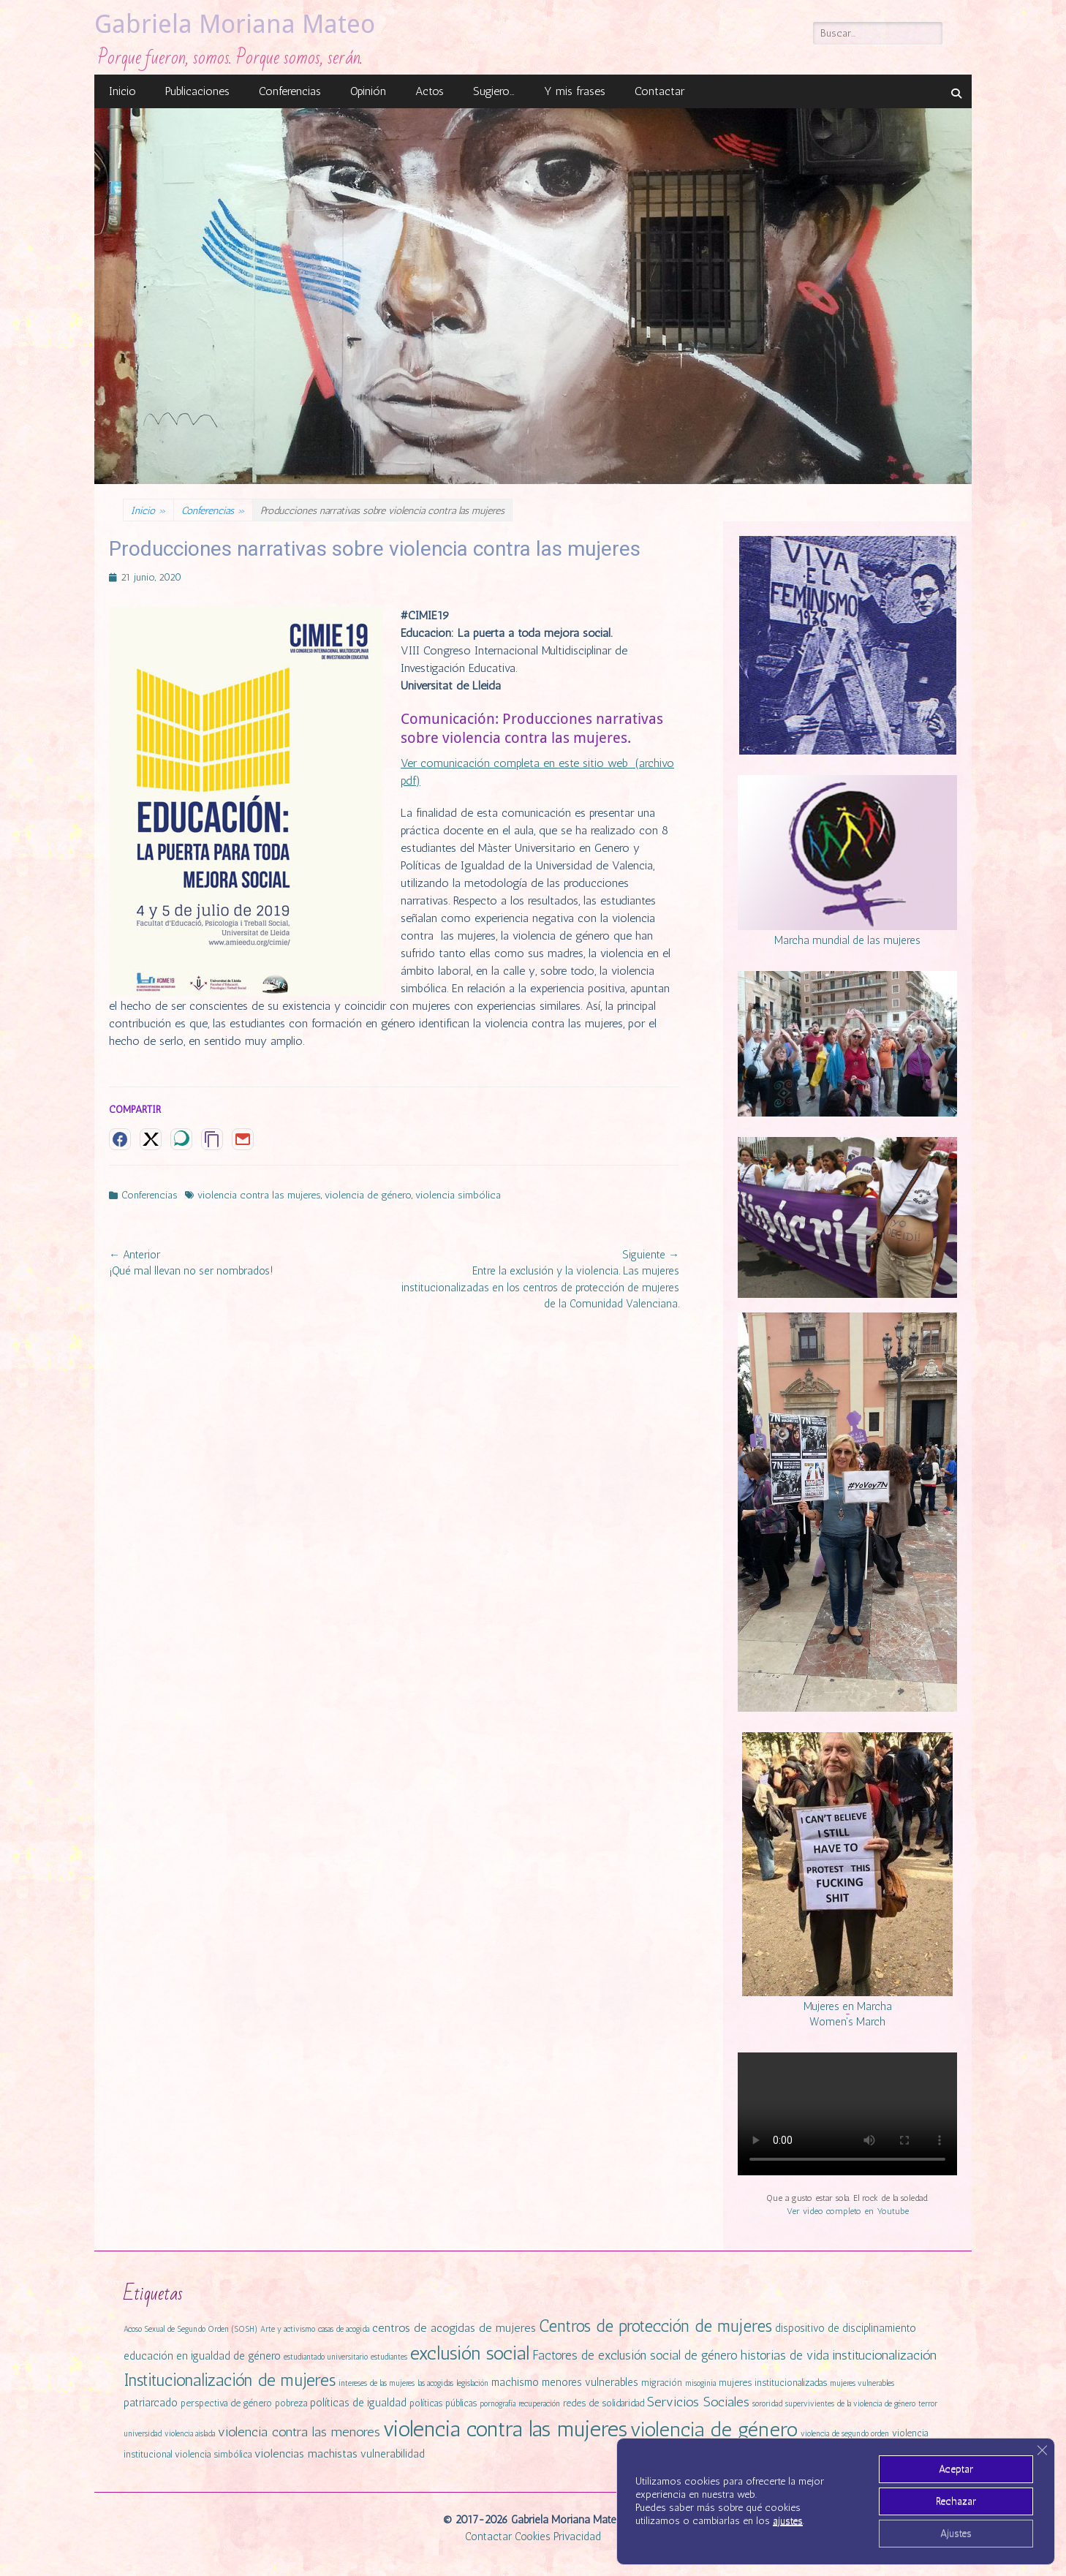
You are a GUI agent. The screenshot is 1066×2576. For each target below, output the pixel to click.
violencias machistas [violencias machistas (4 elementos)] (306, 2453)
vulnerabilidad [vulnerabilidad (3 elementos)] (392, 2453)
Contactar (659, 91)
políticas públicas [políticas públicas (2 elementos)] (443, 2403)
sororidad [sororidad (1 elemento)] (767, 2404)
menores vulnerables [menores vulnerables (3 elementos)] (590, 2382)
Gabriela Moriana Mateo (234, 24)
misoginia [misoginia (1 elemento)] (700, 2383)
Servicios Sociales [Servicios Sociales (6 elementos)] (698, 2402)
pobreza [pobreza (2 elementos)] (291, 2403)
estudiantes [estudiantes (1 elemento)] (389, 2357)
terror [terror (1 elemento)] (927, 2404)
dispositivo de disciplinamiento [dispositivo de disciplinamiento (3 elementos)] (845, 2328)
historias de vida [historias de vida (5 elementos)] (785, 2355)
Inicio (122, 91)
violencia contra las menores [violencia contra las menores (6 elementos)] (299, 2432)
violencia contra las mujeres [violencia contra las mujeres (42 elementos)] (505, 2428)
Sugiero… (494, 91)
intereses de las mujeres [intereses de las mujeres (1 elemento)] (377, 2383)
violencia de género (368, 1195)
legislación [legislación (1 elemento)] (472, 2383)
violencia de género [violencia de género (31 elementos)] (714, 2429)
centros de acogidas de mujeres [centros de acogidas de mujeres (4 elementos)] (454, 2328)
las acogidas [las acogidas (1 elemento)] (435, 2383)
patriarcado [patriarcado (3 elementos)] (151, 2402)
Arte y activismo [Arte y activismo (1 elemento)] (287, 2329)
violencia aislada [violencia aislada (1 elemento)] (190, 2434)
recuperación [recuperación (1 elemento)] (539, 2404)
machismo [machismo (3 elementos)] (515, 2382)
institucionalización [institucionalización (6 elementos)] (884, 2355)
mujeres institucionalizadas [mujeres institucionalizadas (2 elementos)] (773, 2382)
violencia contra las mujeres (259, 1195)
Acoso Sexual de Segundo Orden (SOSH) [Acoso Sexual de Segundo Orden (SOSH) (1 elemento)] (190, 2329)
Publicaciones (197, 91)
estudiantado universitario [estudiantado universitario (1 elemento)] (326, 2357)
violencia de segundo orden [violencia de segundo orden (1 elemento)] (845, 2434)
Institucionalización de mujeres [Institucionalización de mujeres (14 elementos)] (230, 2380)
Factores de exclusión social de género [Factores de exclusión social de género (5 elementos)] (635, 2355)
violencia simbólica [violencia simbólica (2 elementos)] (213, 2454)
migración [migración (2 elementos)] (661, 2382)
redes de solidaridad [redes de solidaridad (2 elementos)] (603, 2403)
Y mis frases (574, 91)
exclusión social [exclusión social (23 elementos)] (469, 2353)
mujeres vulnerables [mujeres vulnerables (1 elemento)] (862, 2383)
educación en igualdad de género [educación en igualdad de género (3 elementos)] (202, 2355)
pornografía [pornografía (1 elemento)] (497, 2404)
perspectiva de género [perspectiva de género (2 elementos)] (226, 2403)
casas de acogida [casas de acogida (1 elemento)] (343, 2329)
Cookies (533, 2536)
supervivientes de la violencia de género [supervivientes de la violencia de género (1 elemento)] (850, 2404)
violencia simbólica (458, 1195)
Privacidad (577, 2536)
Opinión (368, 91)
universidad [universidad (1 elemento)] (143, 2434)
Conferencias (290, 91)
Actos (429, 91)
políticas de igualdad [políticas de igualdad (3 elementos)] (358, 2402)
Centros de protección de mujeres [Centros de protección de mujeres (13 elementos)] (655, 2326)
